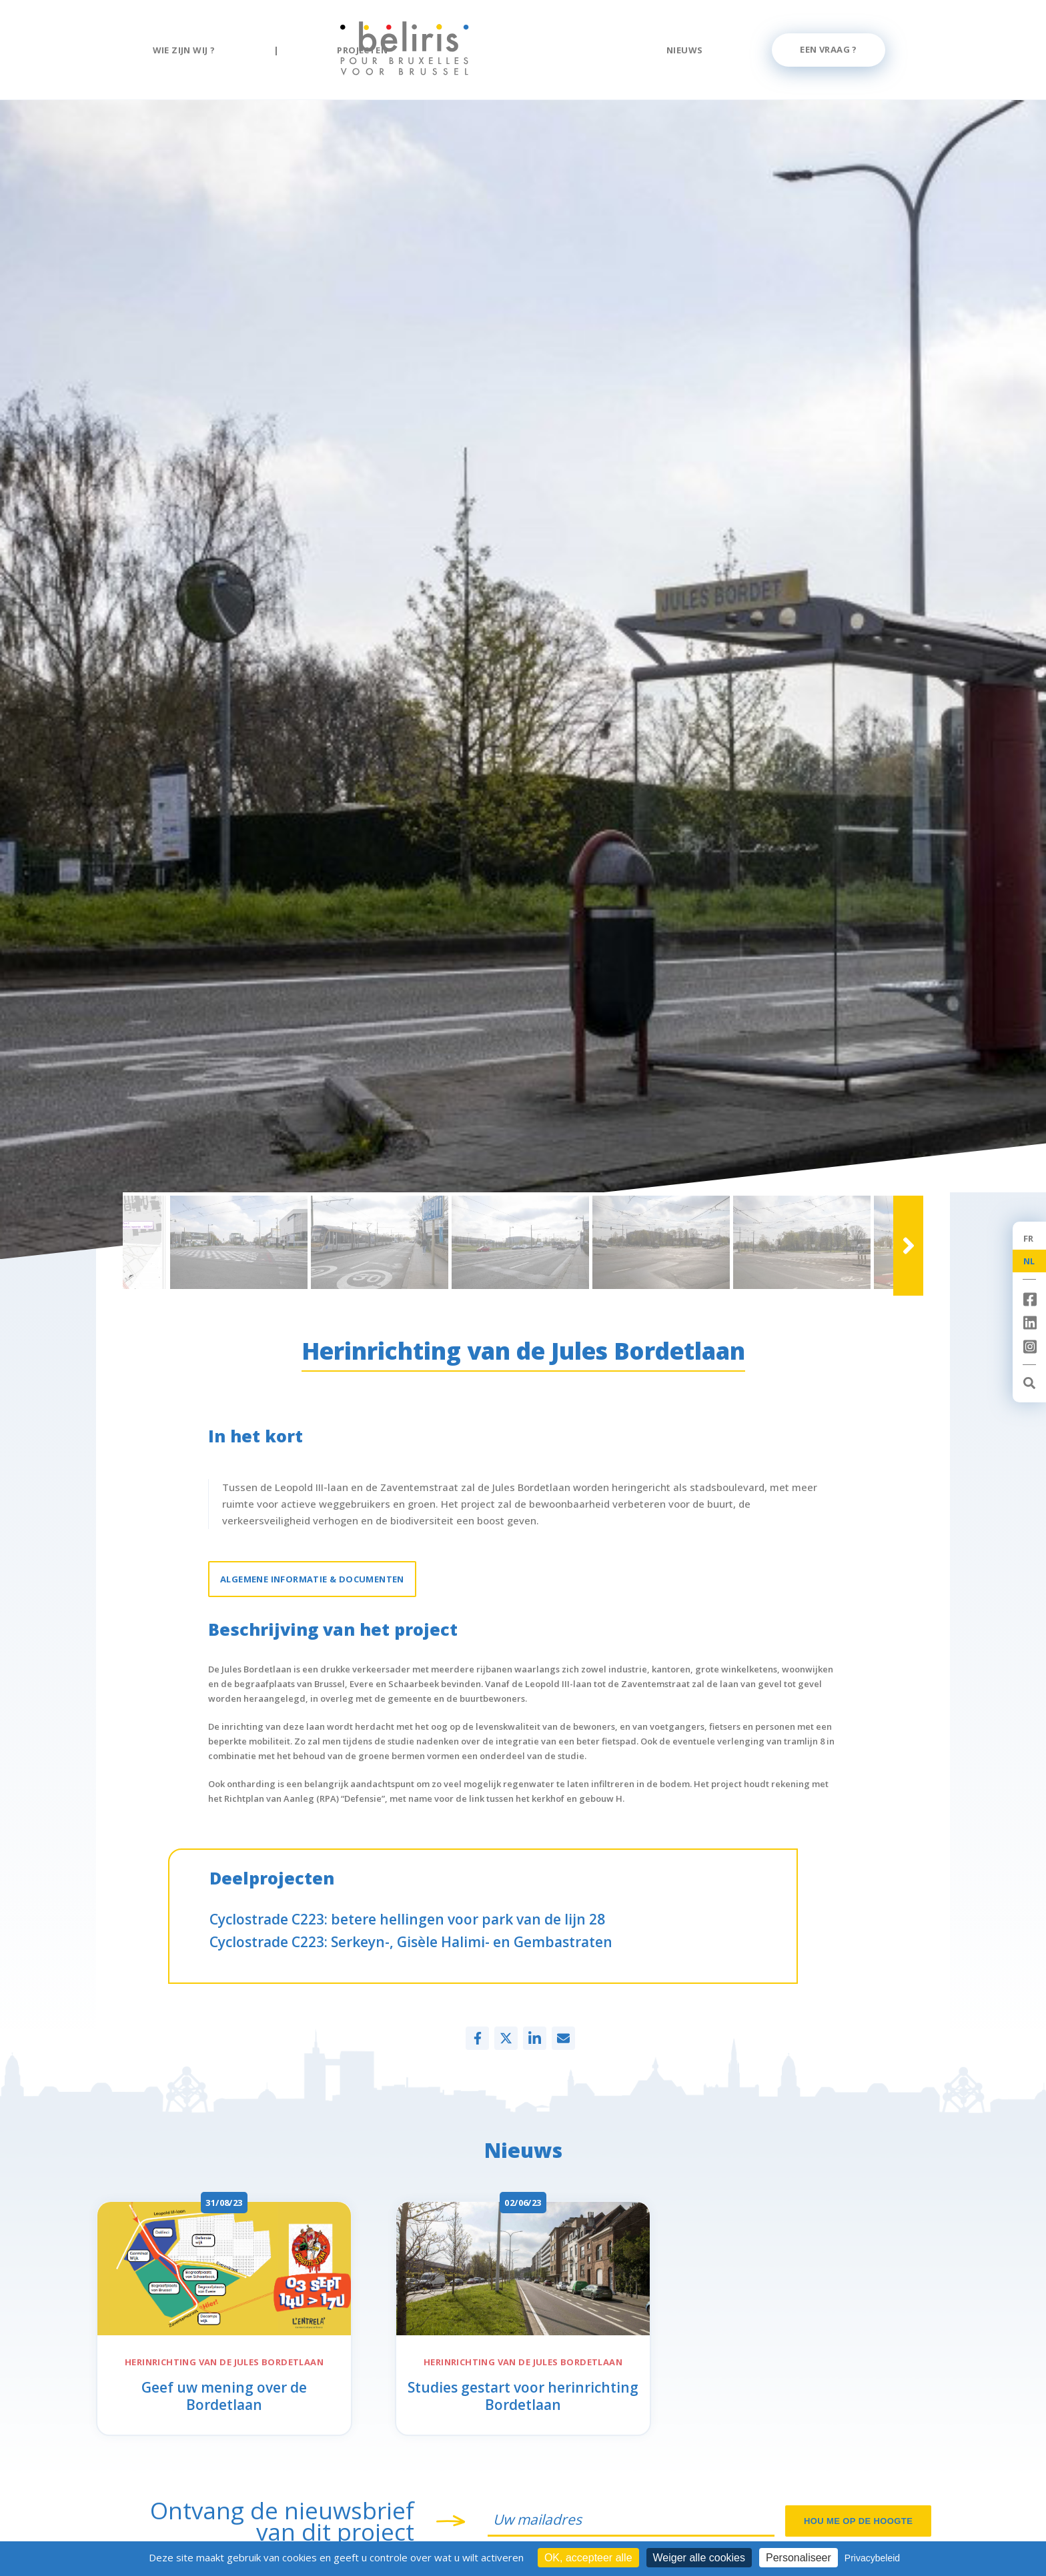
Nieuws (684, 50)
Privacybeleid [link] (872, 2558)
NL (1029, 1261)
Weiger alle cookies (699, 2557)
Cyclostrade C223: (410, 1942)
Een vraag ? (828, 49)
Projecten (362, 50)
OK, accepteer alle (588, 2557)
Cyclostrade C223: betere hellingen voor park (407, 1919)
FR (1028, 1238)
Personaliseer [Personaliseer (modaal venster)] (798, 2557)
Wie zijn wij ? (184, 50)
